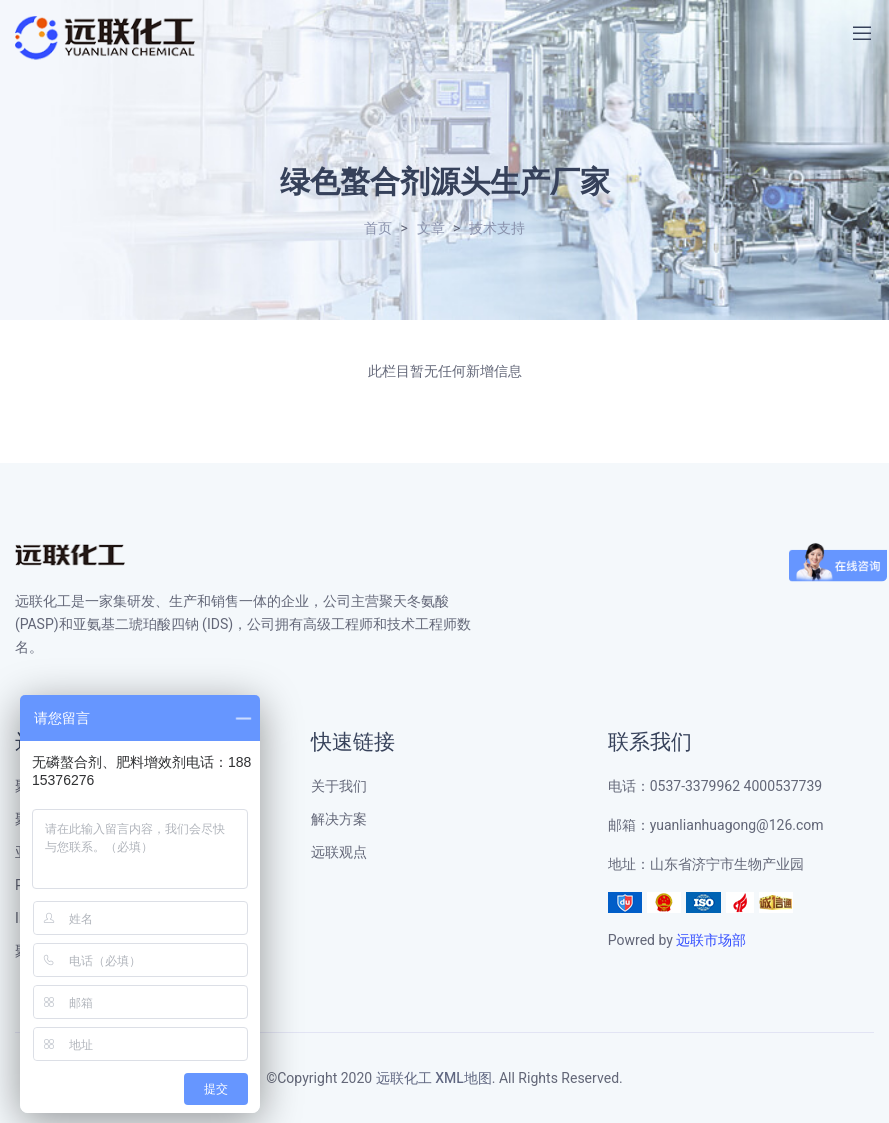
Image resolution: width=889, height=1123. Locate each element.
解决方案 (339, 819)
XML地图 (463, 1078)
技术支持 (497, 228)
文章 (431, 228)
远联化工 (404, 1078)
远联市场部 (711, 940)
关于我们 (339, 786)
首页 (378, 228)
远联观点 (339, 852)
